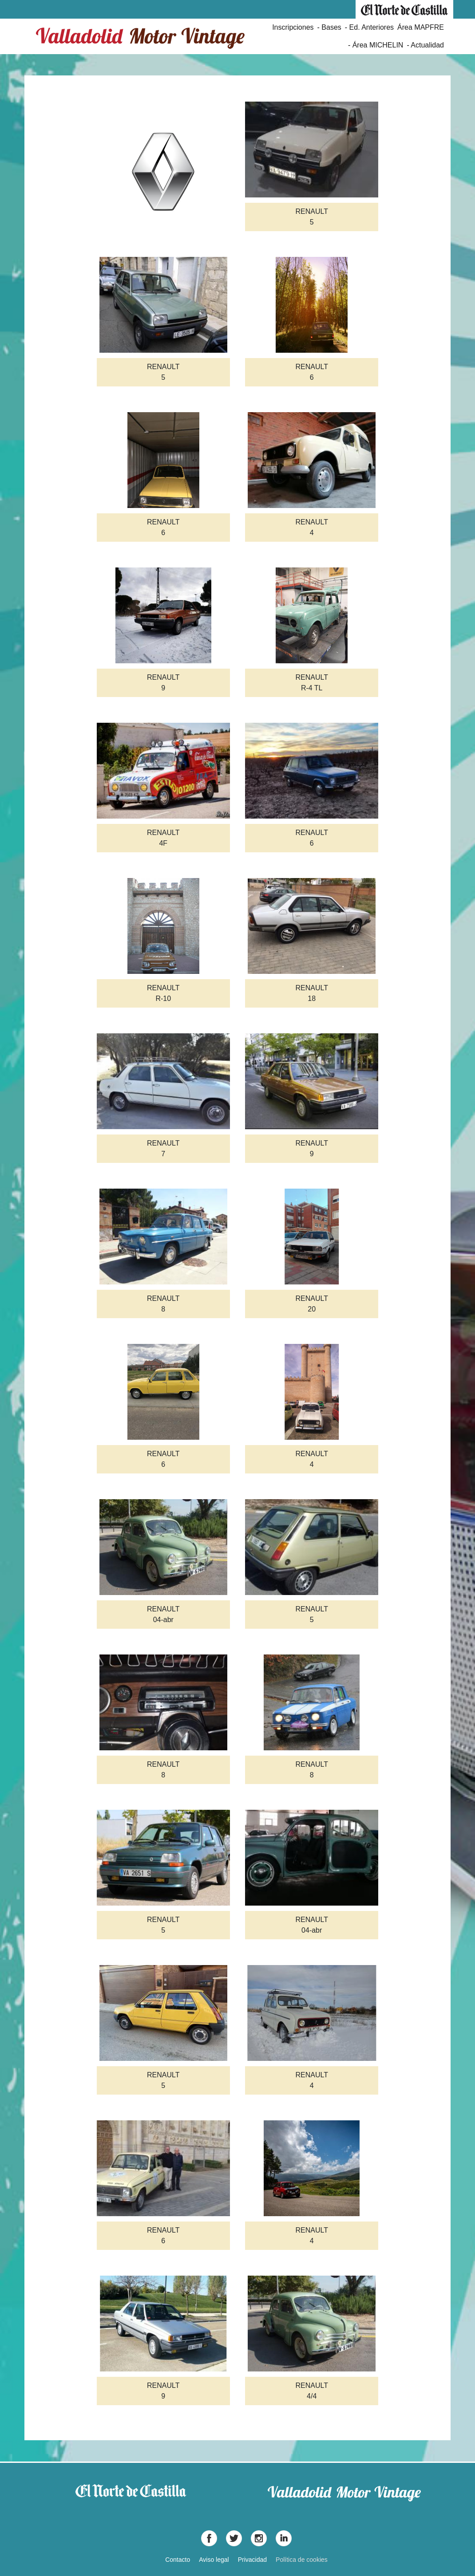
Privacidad (252, 2559)
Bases (331, 27)
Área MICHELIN (378, 45)
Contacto (177, 2559)
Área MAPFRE (420, 27)
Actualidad (427, 45)
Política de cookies (302, 2559)
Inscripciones (292, 27)
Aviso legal (214, 2559)
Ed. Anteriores (371, 27)
